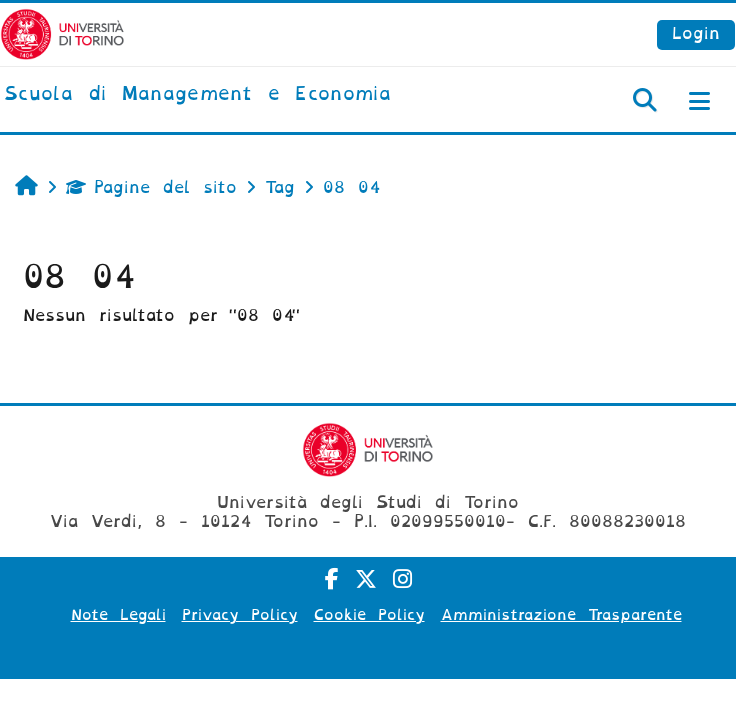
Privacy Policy (240, 615)
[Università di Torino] (62, 33)
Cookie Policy (369, 615)
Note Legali (118, 615)
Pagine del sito (151, 187)
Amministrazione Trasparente (561, 615)
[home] (197, 95)
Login (696, 33)
